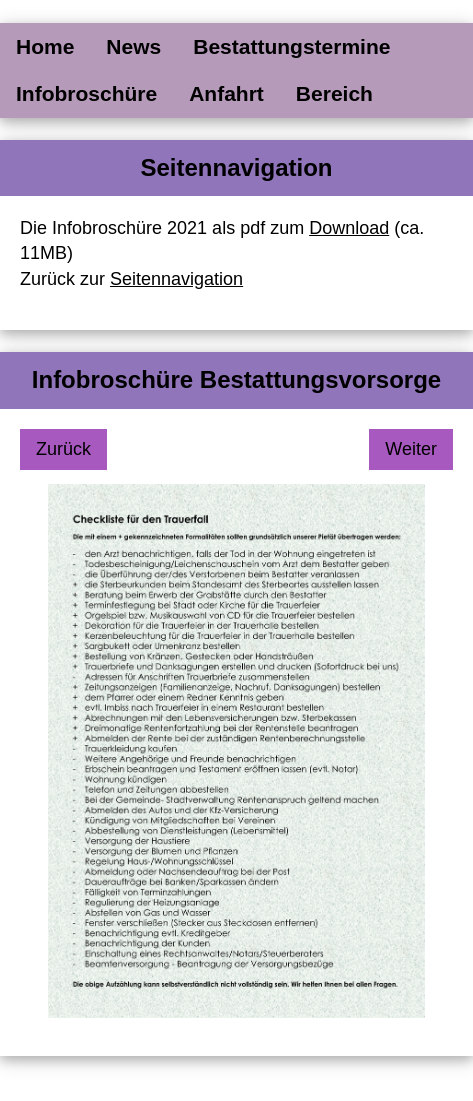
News (133, 46)
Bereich (334, 93)
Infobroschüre (86, 93)
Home (45, 46)
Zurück (63, 449)
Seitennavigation (176, 279)
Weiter (411, 449)
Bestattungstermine (291, 46)
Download (349, 228)
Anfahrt (226, 93)
